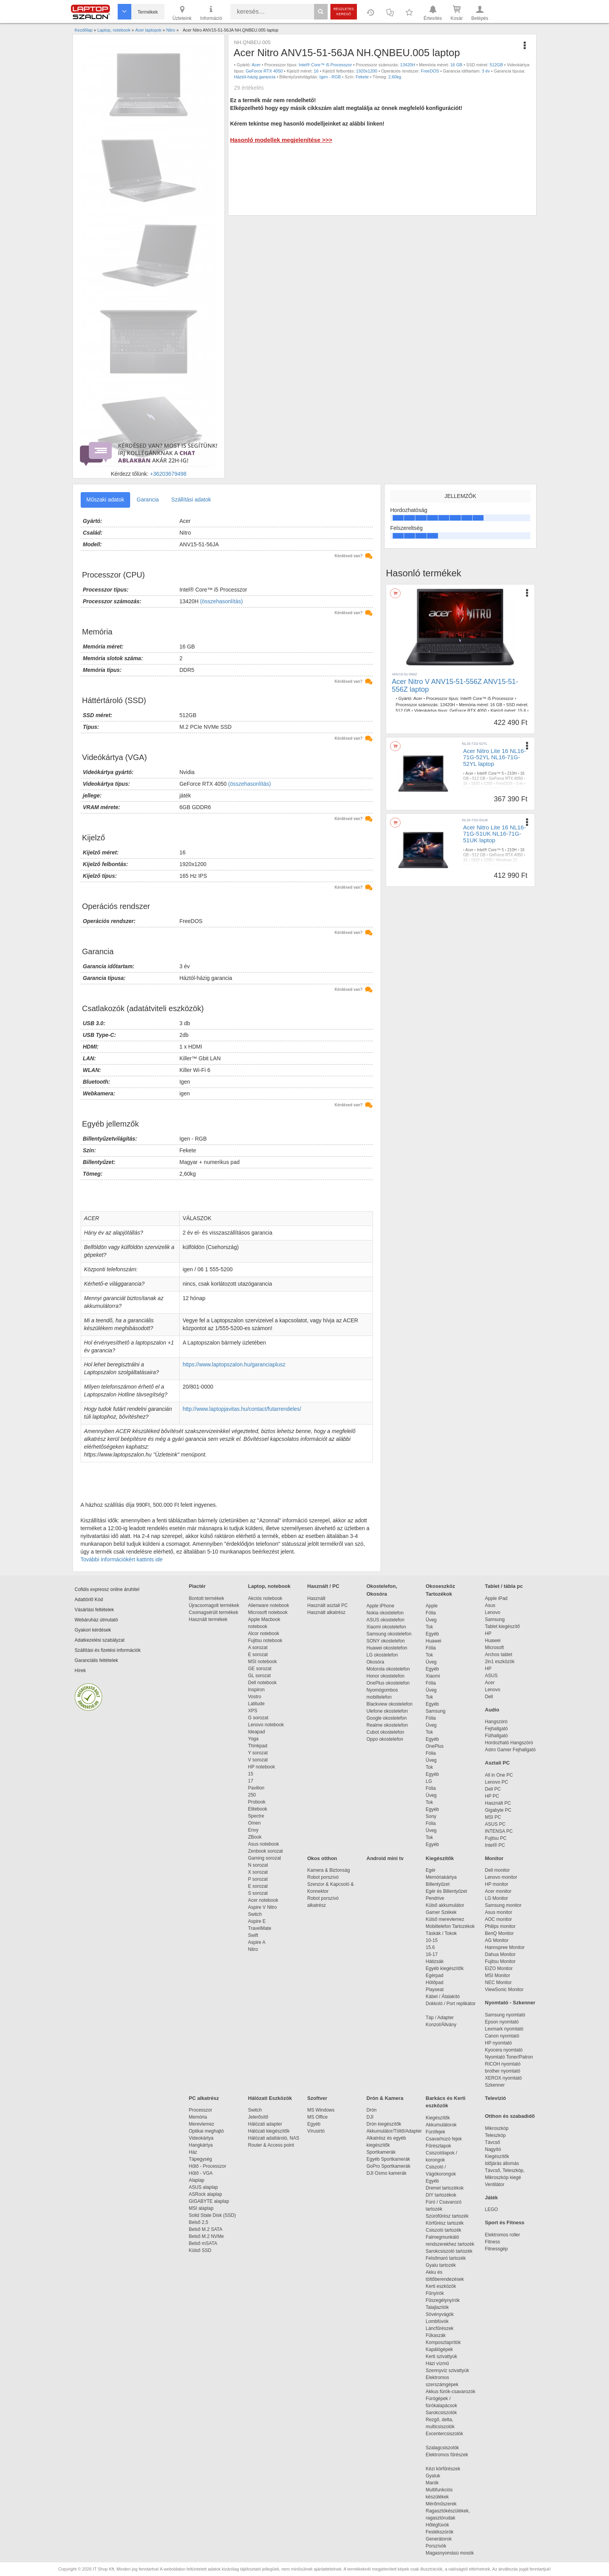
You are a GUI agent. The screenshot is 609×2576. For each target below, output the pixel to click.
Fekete (362, 76)
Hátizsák (435, 1961)
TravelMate (261, 1928)
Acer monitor (498, 1891)
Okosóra (375, 1662)
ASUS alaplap (205, 2187)
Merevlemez (201, 2124)
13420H (407, 64)
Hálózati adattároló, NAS (273, 2138)
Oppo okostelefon (385, 1739)
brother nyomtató (503, 2071)
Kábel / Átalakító (444, 1996)
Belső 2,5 (198, 2222)
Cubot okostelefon (385, 1732)
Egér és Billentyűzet (446, 1891)
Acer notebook (263, 1900)
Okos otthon (322, 1858)
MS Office (317, 2117)
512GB (496, 64)
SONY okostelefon (386, 1641)
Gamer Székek (441, 1912)
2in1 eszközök (500, 1661)
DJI (370, 2117)
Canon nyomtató (502, 2036)
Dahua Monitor (500, 1954)
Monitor (494, 1858)
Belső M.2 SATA (205, 2229)
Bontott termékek (206, 1598)
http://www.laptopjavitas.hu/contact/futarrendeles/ (242, 1409)
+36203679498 (168, 474)
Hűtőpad (434, 1982)
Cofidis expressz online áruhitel (107, 1589)
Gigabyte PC (498, 1810)
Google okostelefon (387, 1718)
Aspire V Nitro (264, 1907)
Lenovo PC (496, 1782)
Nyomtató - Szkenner (510, 2003)
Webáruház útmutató (96, 1620)
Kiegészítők (440, 1858)
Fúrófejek (439, 2132)
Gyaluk (442, 2476)
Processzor (200, 2110)
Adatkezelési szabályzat (100, 1640)
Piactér (197, 1586)
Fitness (492, 2242)
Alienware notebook (268, 1605)
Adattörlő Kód (89, 1599)
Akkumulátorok (445, 2125)
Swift (253, 1935)
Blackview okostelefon (390, 1704)
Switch (255, 1914)
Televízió (495, 2098)
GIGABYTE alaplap (210, 2201)
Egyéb (432, 1634)
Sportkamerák (381, 2152)
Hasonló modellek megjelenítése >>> (281, 139)
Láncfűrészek (443, 2328)
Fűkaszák (436, 2335)
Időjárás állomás (502, 2163)
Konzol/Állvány (441, 2024)
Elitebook (257, 1809)
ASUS (491, 1675)
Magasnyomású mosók (450, 2553)
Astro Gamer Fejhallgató (510, 1749)
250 (252, 1795)
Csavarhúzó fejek (448, 2139)
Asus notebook (263, 1844)
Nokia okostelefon (385, 1613)
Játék (491, 2197)
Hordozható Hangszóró (509, 1742)
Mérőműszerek (441, 2504)
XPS (253, 1710)
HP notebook (261, 1767)
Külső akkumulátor (445, 1905)
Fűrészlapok (442, 2146)
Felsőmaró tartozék (446, 2258)
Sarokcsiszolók (444, 2412)
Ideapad (256, 1731)
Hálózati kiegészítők (269, 2131)
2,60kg (394, 76)
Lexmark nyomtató (504, 2029)
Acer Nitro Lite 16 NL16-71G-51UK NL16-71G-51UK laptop (494, 833)
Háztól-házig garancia (254, 76)
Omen (254, 1823)
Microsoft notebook (268, 1612)
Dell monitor (497, 1870)
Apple (432, 1606)
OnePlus (435, 1746)
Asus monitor (498, 1912)
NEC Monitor (498, 1982)
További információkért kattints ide (122, 1559)
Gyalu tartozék (441, 2265)
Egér (431, 1870)
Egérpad (434, 1975)
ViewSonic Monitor (504, 1989)
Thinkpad (257, 1746)
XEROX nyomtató (503, 2078)
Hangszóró (496, 1721)
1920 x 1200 (481, 783)
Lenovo (492, 1612)
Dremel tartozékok (448, 2188)
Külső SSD (200, 2250)
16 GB (456, 64)
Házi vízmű (437, 2363)
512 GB (403, 710)
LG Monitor (496, 1898)
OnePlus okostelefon (388, 1683)
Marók (437, 2483)
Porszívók (436, 2546)
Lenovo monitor (501, 1877)
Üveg (431, 1620)
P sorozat (258, 1879)
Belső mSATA (204, 2243)
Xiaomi (433, 1676)
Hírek (80, 1670)
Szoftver (317, 2098)
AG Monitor (497, 1940)
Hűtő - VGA (201, 2173)
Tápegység (200, 2159)
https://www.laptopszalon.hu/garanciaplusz (234, 1364)
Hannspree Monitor (505, 1947)
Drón (372, 2110)
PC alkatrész (204, 2098)
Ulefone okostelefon (387, 1711)
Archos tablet (498, 1654)
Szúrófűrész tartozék (447, 2216)
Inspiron (256, 1689)
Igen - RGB (330, 76)
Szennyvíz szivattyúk (447, 2370)
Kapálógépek (439, 2349)
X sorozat (258, 1872)
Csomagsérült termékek (213, 1612)
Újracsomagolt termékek (214, 1605)
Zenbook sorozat (265, 1851)
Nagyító (493, 2149)
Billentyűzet (438, 1884)
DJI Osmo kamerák (388, 2173)
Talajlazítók (437, 2307)
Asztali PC (497, 1763)
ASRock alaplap (207, 2194)
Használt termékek (208, 1619)
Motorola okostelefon (388, 1669)
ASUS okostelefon (385, 1620)
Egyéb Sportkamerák (390, 2159)
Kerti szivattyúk (441, 2356)
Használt (316, 1598)
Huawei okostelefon (387, 1648)
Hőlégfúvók (437, 2525)
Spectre (256, 1816)
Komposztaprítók (443, 2342)
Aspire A (257, 1942)
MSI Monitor (497, 1975)
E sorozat (258, 1654)
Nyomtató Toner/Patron (509, 2057)
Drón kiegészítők (384, 2124)
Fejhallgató (496, 1728)
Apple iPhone (380, 1606)
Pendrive (435, 1898)
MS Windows (321, 2110)
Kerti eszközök (441, 2286)
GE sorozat (261, 1668)
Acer (256, 64)
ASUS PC (495, 1824)
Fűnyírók (435, 2293)
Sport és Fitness (504, 2222)
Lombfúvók (437, 2321)
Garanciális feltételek (96, 1660)
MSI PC (493, 1817)
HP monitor (496, 1884)
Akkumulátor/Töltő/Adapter (394, 2131)
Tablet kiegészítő (502, 1626)
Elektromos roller (502, 2235)
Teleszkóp (495, 2135)
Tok (429, 1627)
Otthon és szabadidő (510, 2116)
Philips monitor (500, 1926)
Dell (489, 1696)
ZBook (255, 1837)
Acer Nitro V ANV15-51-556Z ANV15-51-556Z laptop (455, 685)
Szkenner (495, 2085)
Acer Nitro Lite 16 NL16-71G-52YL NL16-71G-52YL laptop (494, 757)
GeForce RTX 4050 (263, 71)
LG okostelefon (382, 1655)
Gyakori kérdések (93, 1630)
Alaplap (197, 2180)
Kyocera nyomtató (504, 2050)
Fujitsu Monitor (500, 1961)
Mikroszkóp (497, 2128)
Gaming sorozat (266, 1858)
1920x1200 (366, 71)
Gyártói (469, 789)
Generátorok (439, 2539)
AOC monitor (498, 1919)
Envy (253, 1830)
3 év (486, 71)
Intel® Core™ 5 (490, 773)
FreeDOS (430, 71)
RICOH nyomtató (503, 2064)
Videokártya (201, 2138)
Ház (193, 2152)
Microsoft (494, 1647)
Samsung (436, 1711)
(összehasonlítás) (221, 601)
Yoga (253, 1739)
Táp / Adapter (440, 2017)
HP (488, 1633)
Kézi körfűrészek (447, 2468)
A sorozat (258, 1647)
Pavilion (256, 1788)
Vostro (254, 1696)
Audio (492, 1710)
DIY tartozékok (441, 2195)
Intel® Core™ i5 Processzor (325, 64)
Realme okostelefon (387, 1725)
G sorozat (258, 1717)
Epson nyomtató (502, 2022)
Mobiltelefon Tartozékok (450, 1926)
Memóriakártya (441, 1877)
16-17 (432, 1954)
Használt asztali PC (327, 1605)
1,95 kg (512, 789)
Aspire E (257, 1921)
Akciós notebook (265, 1598)
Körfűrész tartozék (445, 2223)
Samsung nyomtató (505, 2015)
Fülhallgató (496, 1735)
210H (512, 773)
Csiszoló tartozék (443, 2230)
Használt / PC (323, 1586)
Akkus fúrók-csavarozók (450, 2391)
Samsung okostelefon (389, 1634)
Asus (490, 1605)
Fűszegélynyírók (445, 2300)
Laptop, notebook (269, 1586)
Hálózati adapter (265, 2124)
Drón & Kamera (385, 2098)
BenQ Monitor (499, 1933)
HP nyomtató (498, 2043)
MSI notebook (262, 1661)
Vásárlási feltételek (94, 1609)
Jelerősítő (258, 2117)
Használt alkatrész (326, 1612)
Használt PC (498, 1803)
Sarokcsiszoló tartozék (449, 2251)
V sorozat (258, 1760)
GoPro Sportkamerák (389, 2166)
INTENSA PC (499, 1831)
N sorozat (258, 1865)
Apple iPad (496, 1598)
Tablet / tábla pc (504, 1586)
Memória (198, 2117)
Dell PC (493, 1789)
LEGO (491, 2209)
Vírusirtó (316, 2131)
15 (250, 1774)
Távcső (492, 2142)
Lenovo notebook (266, 1724)
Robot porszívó (323, 1877)
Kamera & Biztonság (328, 1870)
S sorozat (258, 1893)
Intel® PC (495, 1845)
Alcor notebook (263, 1633)
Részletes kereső (344, 11)
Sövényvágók (444, 2314)
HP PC (492, 1796)
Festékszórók (440, 2532)
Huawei (433, 1641)
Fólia (431, 1613)
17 (250, 1781)
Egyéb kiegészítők (445, 1968)
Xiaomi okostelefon (386, 1627)
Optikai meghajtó (206, 2131)
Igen (483, 789)
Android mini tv (385, 1858)
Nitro (253, 1949)
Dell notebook (262, 1682)
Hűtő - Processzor (207, 2166)
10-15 (432, 1940)
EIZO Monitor (499, 1968)
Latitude (256, 1703)
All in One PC (499, 1775)
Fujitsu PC (496, 1838)
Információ (211, 12)
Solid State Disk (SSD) (212, 2215)
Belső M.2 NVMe (208, 2236)
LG (429, 1781)
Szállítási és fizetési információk (108, 1650)
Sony (431, 1816)
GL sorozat (259, 1675)
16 (316, 71)
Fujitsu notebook (265, 1640)
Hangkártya (201, 2145)
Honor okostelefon (385, 1676)
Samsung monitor (503, 1905)
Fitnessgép (496, 2249)
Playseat (435, 1989)
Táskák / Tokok (441, 1933)
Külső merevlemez (445, 1919)
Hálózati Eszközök (270, 2098)
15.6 (522, 710)
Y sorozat (258, 1753)
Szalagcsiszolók (442, 2447)
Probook (257, 1802)
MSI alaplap (201, 2208)
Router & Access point (271, 2145)
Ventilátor (495, 2184)
